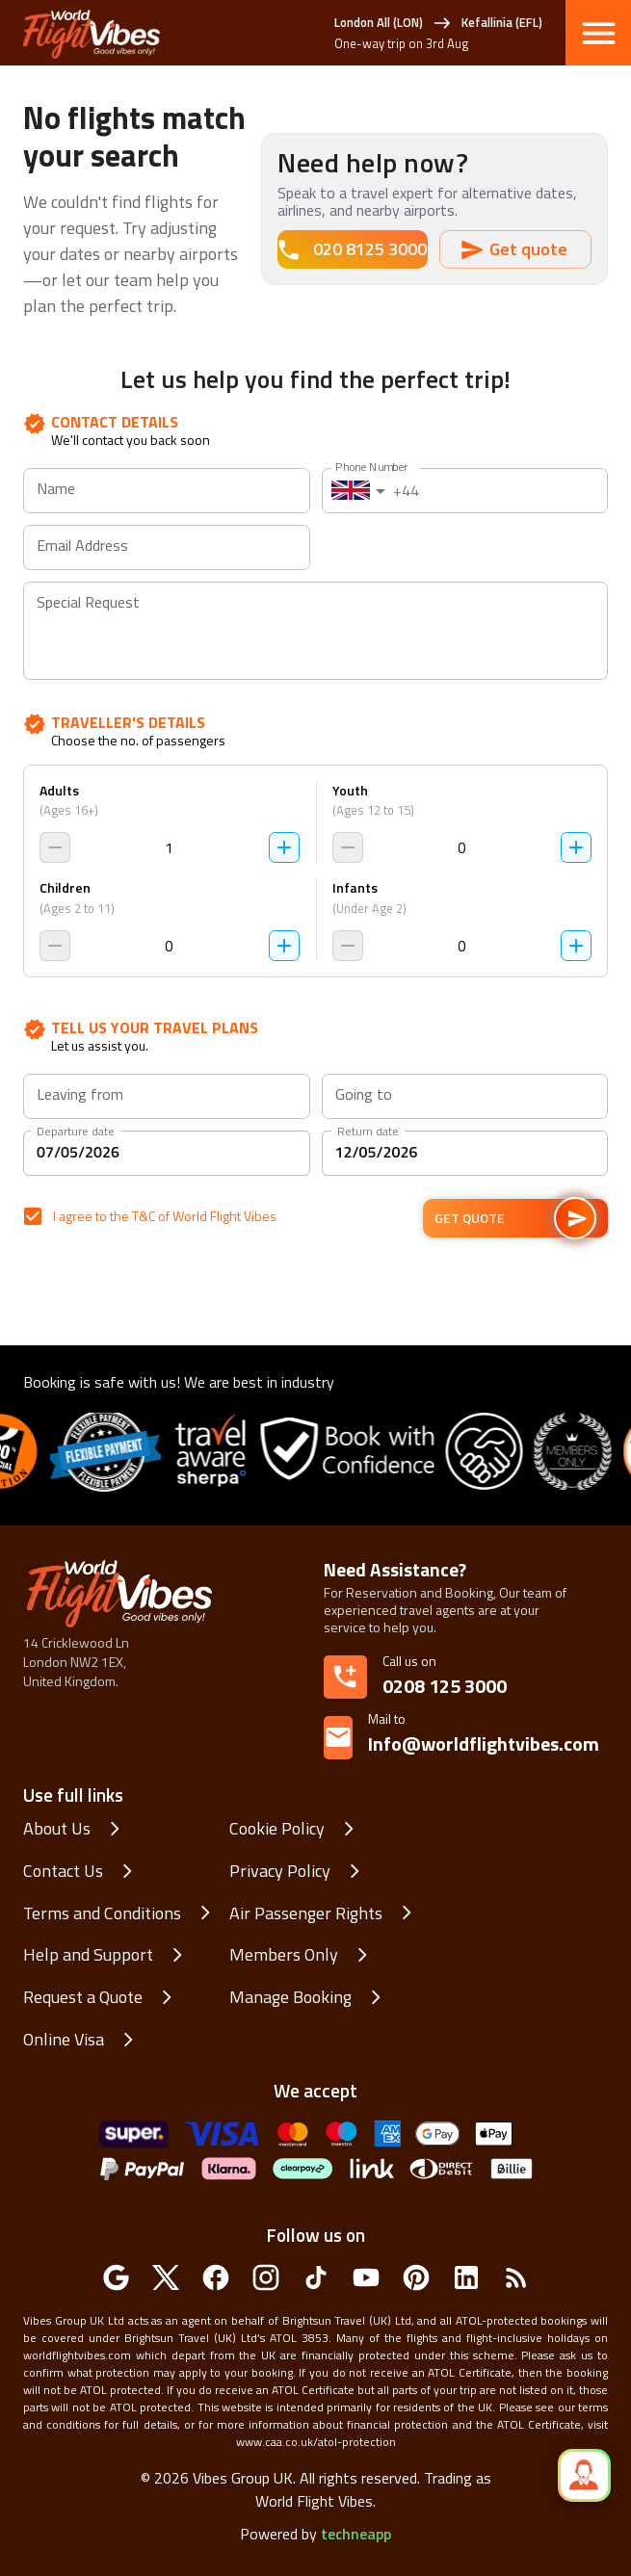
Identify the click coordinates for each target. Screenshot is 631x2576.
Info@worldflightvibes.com (483, 1733)
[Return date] (465, 1153)
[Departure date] (166, 1153)
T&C (143, 1216)
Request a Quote (83, 1997)
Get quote (515, 249)
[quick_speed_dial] (584, 2475)
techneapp (356, 2533)
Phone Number (371, 466)
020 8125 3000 (352, 249)
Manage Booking (290, 1997)
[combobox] (166, 1097)
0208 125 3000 (444, 1686)
